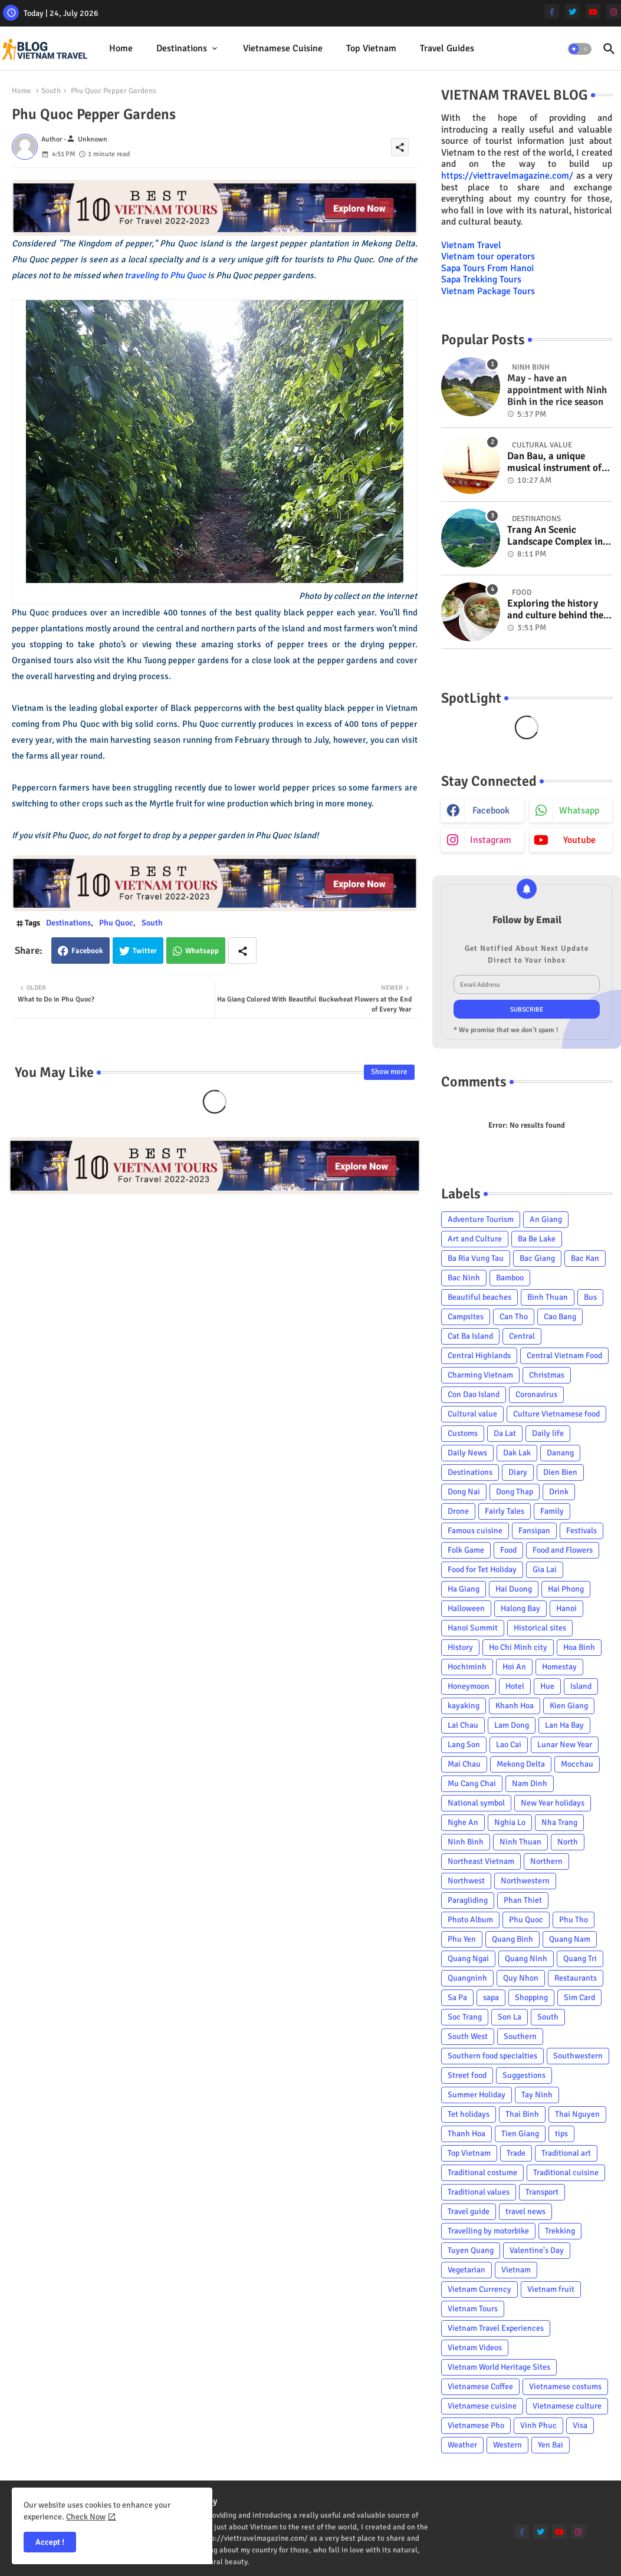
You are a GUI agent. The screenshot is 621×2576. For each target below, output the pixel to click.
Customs (463, 1433)
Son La (509, 2017)
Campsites (466, 1317)
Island (581, 1686)
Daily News (467, 1453)
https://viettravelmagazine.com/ (507, 176)
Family (552, 1511)
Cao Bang (560, 1317)
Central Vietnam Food (564, 1355)
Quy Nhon (520, 1978)
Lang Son (464, 1745)
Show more (389, 1071)
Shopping (531, 1997)
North (567, 1842)
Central (522, 1336)
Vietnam (516, 2270)
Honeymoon (468, 1686)
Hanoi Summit (473, 1628)
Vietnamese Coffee (480, 2386)
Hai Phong (566, 1589)
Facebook (87, 951)
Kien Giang (569, 1706)
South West (468, 2036)
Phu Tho (573, 1920)
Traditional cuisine (566, 2172)
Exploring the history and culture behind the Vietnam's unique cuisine (555, 610)
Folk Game (466, 1550)
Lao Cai (508, 1745)
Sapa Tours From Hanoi (487, 268)
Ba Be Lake (537, 1239)
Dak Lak (517, 1453)
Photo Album (470, 1920)
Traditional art (566, 2153)
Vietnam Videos (475, 2348)
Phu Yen (462, 1939)
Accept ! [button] (49, 2542)
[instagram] (613, 11)
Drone (458, 1511)
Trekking (560, 2231)
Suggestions (524, 2075)
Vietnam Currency (479, 2289)
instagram (490, 840)
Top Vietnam (371, 48)
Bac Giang (537, 1258)
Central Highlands (479, 1355)
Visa (580, 2425)
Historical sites (540, 1628)
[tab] (120, 49)
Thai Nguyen (577, 2114)
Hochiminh (467, 1667)
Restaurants (575, 1978)
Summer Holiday (476, 2095)
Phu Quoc (116, 923)
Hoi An (514, 1667)
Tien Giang (520, 2134)
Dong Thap (514, 1492)
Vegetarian (466, 2270)
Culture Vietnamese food (556, 1414)
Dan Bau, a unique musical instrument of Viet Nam (554, 462)
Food (508, 1550)
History (460, 1647)
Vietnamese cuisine (283, 48)
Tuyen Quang (471, 2250)
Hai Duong (513, 1589)
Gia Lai (545, 1569)
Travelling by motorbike (488, 2231)
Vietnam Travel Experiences (496, 2328)
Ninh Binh (466, 1842)
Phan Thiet (523, 1900)
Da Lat (505, 1433)
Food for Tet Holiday (482, 1569)
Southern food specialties (492, 2056)
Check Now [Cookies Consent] (86, 2517)
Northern (546, 1861)
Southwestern (578, 2056)
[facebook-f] (551, 11)
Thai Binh (522, 2114)
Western (507, 2445)
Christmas (546, 1375)
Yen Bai (550, 2445)
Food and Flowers (563, 1550)
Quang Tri (580, 1959)
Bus (590, 1297)
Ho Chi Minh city (518, 1647)
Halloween (466, 1608)
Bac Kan (585, 1258)
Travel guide (468, 2211)
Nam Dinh (529, 1783)
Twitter (145, 951)
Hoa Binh (579, 1647)
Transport (541, 2192)
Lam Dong (511, 1725)
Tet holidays (468, 2114)
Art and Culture (475, 1239)
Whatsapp (202, 951)
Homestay (559, 1667)
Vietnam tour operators (488, 256)
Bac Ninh (464, 1278)
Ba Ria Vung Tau (476, 1258)
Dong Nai (464, 1492)
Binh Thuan (547, 1297)
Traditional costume (482, 2172)
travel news (525, 2211)
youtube (579, 840)
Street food (467, 2075)
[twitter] (572, 11)
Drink (559, 1492)
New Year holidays (552, 1803)
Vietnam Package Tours (488, 291)
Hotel (514, 1686)
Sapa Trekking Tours (481, 279)
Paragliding (468, 1900)
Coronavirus (536, 1394)
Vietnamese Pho (476, 2425)
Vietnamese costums (565, 2386)
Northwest (466, 1881)
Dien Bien (560, 1472)
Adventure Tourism (481, 1219)
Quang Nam (569, 1939)
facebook (491, 810)
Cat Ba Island (470, 1336)
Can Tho (514, 1317)
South (51, 90)
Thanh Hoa (466, 2134)
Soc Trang (465, 2017)
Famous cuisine (475, 1531)
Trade (516, 2153)
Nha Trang (559, 1822)
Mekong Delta (521, 1764)
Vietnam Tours (473, 2309)
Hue (547, 1686)
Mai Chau (464, 1764)
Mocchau (577, 1764)
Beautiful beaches (479, 1297)
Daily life (548, 1433)
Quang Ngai (468, 1959)
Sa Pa (457, 1997)
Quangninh (467, 1978)
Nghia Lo (509, 1822)
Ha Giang (463, 1589)
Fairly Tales (504, 1511)
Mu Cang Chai (472, 1783)
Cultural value (472, 1414)
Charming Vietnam (480, 1375)
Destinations (181, 48)
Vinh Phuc (538, 2425)
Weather (462, 2445)
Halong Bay (520, 1608)
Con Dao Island (474, 1394)
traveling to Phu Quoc (164, 275)
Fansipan (534, 1531)
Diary (517, 1472)
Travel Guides (447, 48)
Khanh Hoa (514, 1706)
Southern (520, 2036)
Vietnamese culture (567, 2406)
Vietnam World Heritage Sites (499, 2367)
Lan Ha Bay (564, 1725)
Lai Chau (463, 1725)
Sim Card (579, 1997)
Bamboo (510, 1278)
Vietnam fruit (550, 2289)
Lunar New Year (564, 1745)
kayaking (463, 1706)
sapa (491, 1997)
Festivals (581, 1531)
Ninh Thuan (520, 1842)
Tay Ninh (537, 2095)
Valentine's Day (537, 2250)
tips (561, 2134)
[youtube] (593, 11)
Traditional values (479, 2192)
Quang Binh (512, 1939)
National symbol (476, 1803)
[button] (580, 49)
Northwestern (525, 1881)
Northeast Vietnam (481, 1861)
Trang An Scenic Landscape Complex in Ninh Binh (555, 536)
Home (121, 48)
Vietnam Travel (471, 245)
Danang (560, 1453)
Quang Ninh (526, 1959)
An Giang (546, 1219)
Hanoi (566, 1608)
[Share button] (242, 950)
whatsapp (579, 810)
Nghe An (463, 1822)
